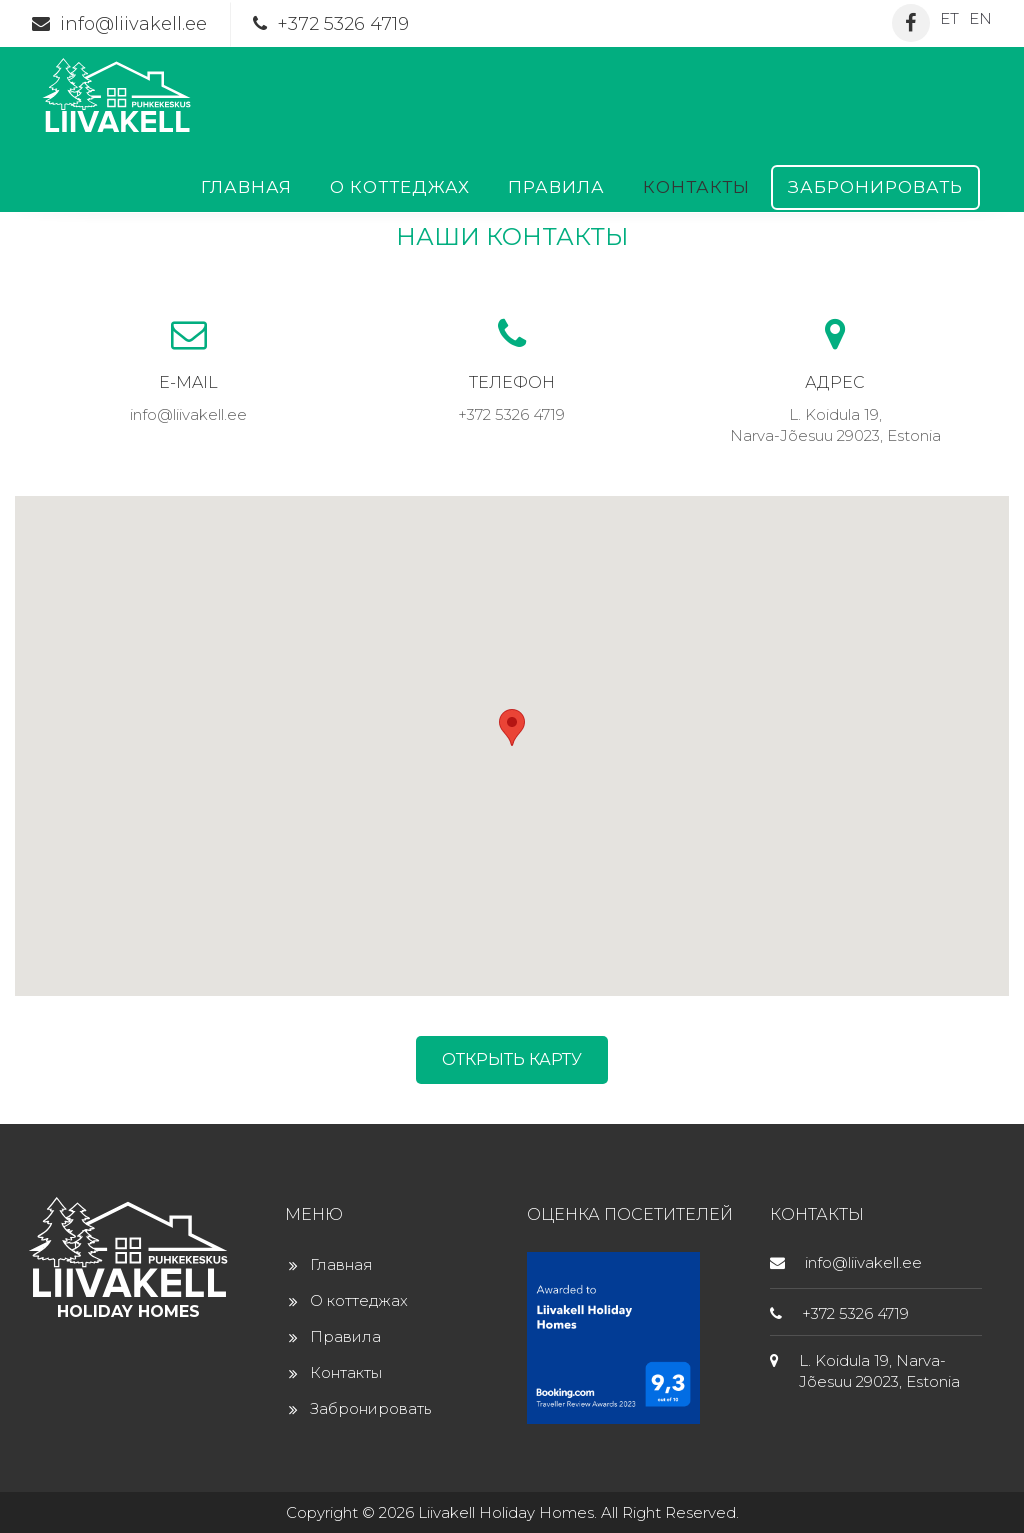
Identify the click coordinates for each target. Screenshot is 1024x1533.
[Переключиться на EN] (980, 17)
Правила (556, 187)
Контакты (696, 187)
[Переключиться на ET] (949, 17)
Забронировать (875, 187)
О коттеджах (400, 187)
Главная (246, 187)
